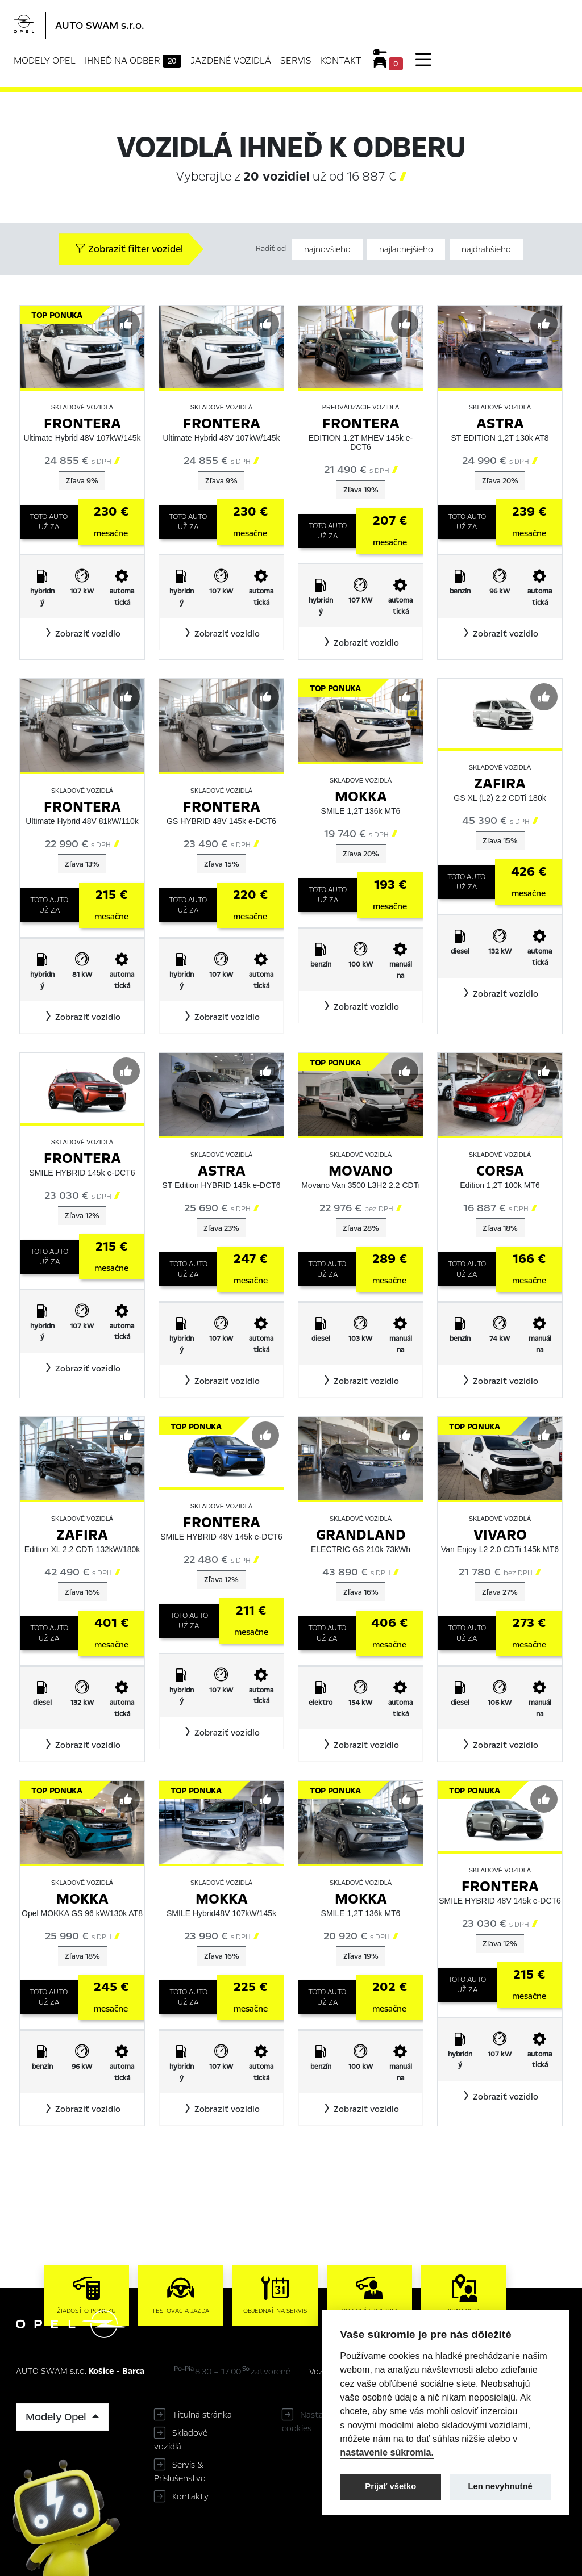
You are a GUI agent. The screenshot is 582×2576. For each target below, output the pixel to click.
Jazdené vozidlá (230, 60)
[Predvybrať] (126, 323)
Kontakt (341, 60)
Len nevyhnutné (500, 2486)
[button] (82, 633)
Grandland (361, 1535)
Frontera (82, 423)
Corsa (500, 1171)
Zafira (500, 783)
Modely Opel (45, 60)
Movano (361, 1171)
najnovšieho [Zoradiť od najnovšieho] (327, 249)
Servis (295, 60)
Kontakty (190, 2496)
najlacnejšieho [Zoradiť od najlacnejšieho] (406, 249)
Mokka (361, 796)
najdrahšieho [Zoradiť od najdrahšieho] (486, 249)
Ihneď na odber (133, 61)
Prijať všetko (390, 2486)
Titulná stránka (202, 2414)
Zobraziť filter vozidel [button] (129, 249)
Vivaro (500, 1535)
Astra (500, 423)
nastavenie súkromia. (387, 2452)
